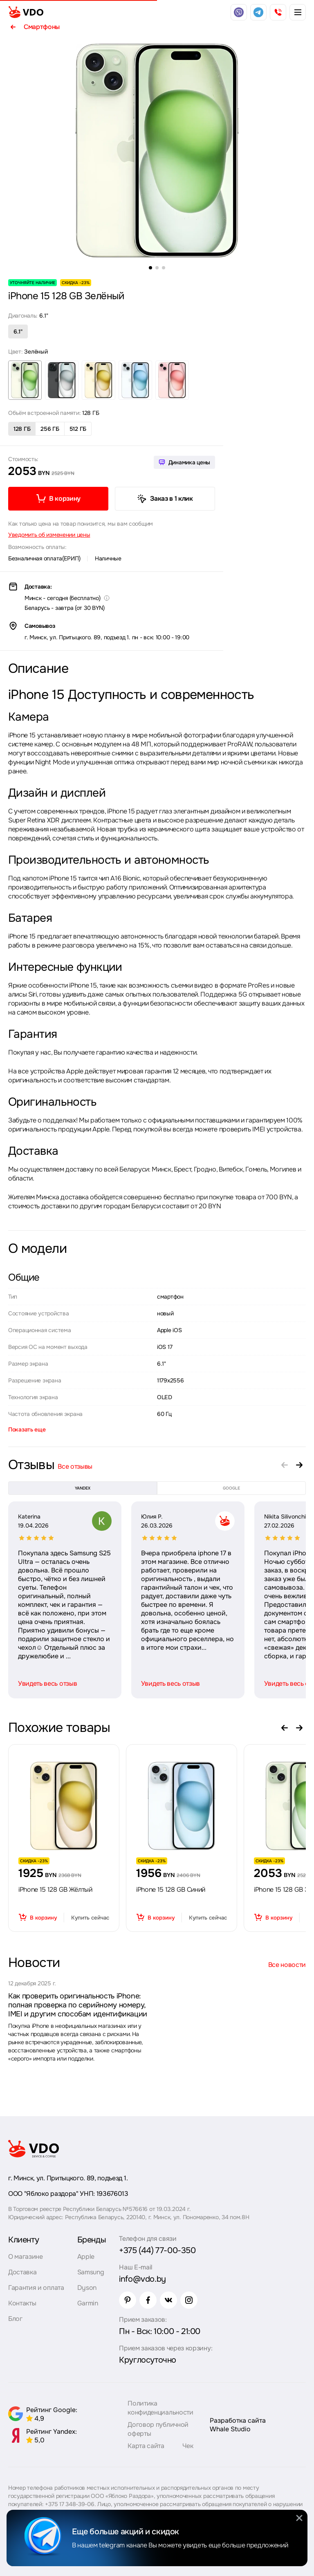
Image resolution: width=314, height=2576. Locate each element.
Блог (15, 2318)
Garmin (87, 2303)
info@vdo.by (142, 2279)
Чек (187, 2446)
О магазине (25, 2256)
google (231, 1488)
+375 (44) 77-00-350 (157, 2250)
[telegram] (258, 12)
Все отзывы (75, 1466)
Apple (85, 2256)
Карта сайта (146, 2446)
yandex (82, 1488)
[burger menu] (297, 12)
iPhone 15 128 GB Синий (170, 1889)
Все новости (287, 1964)
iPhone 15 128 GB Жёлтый (55, 1889)
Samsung (90, 2272)
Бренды (91, 2240)
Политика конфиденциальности (160, 2408)
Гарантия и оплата (36, 2287)
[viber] (239, 12)
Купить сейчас (90, 1917)
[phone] (278, 12)
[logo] (25, 12)
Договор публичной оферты (158, 2429)
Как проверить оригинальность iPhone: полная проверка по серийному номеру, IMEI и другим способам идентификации (77, 2004)
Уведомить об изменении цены (49, 534)
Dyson (86, 2287)
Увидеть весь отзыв (47, 1683)
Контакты (22, 2303)
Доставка (22, 2272)
